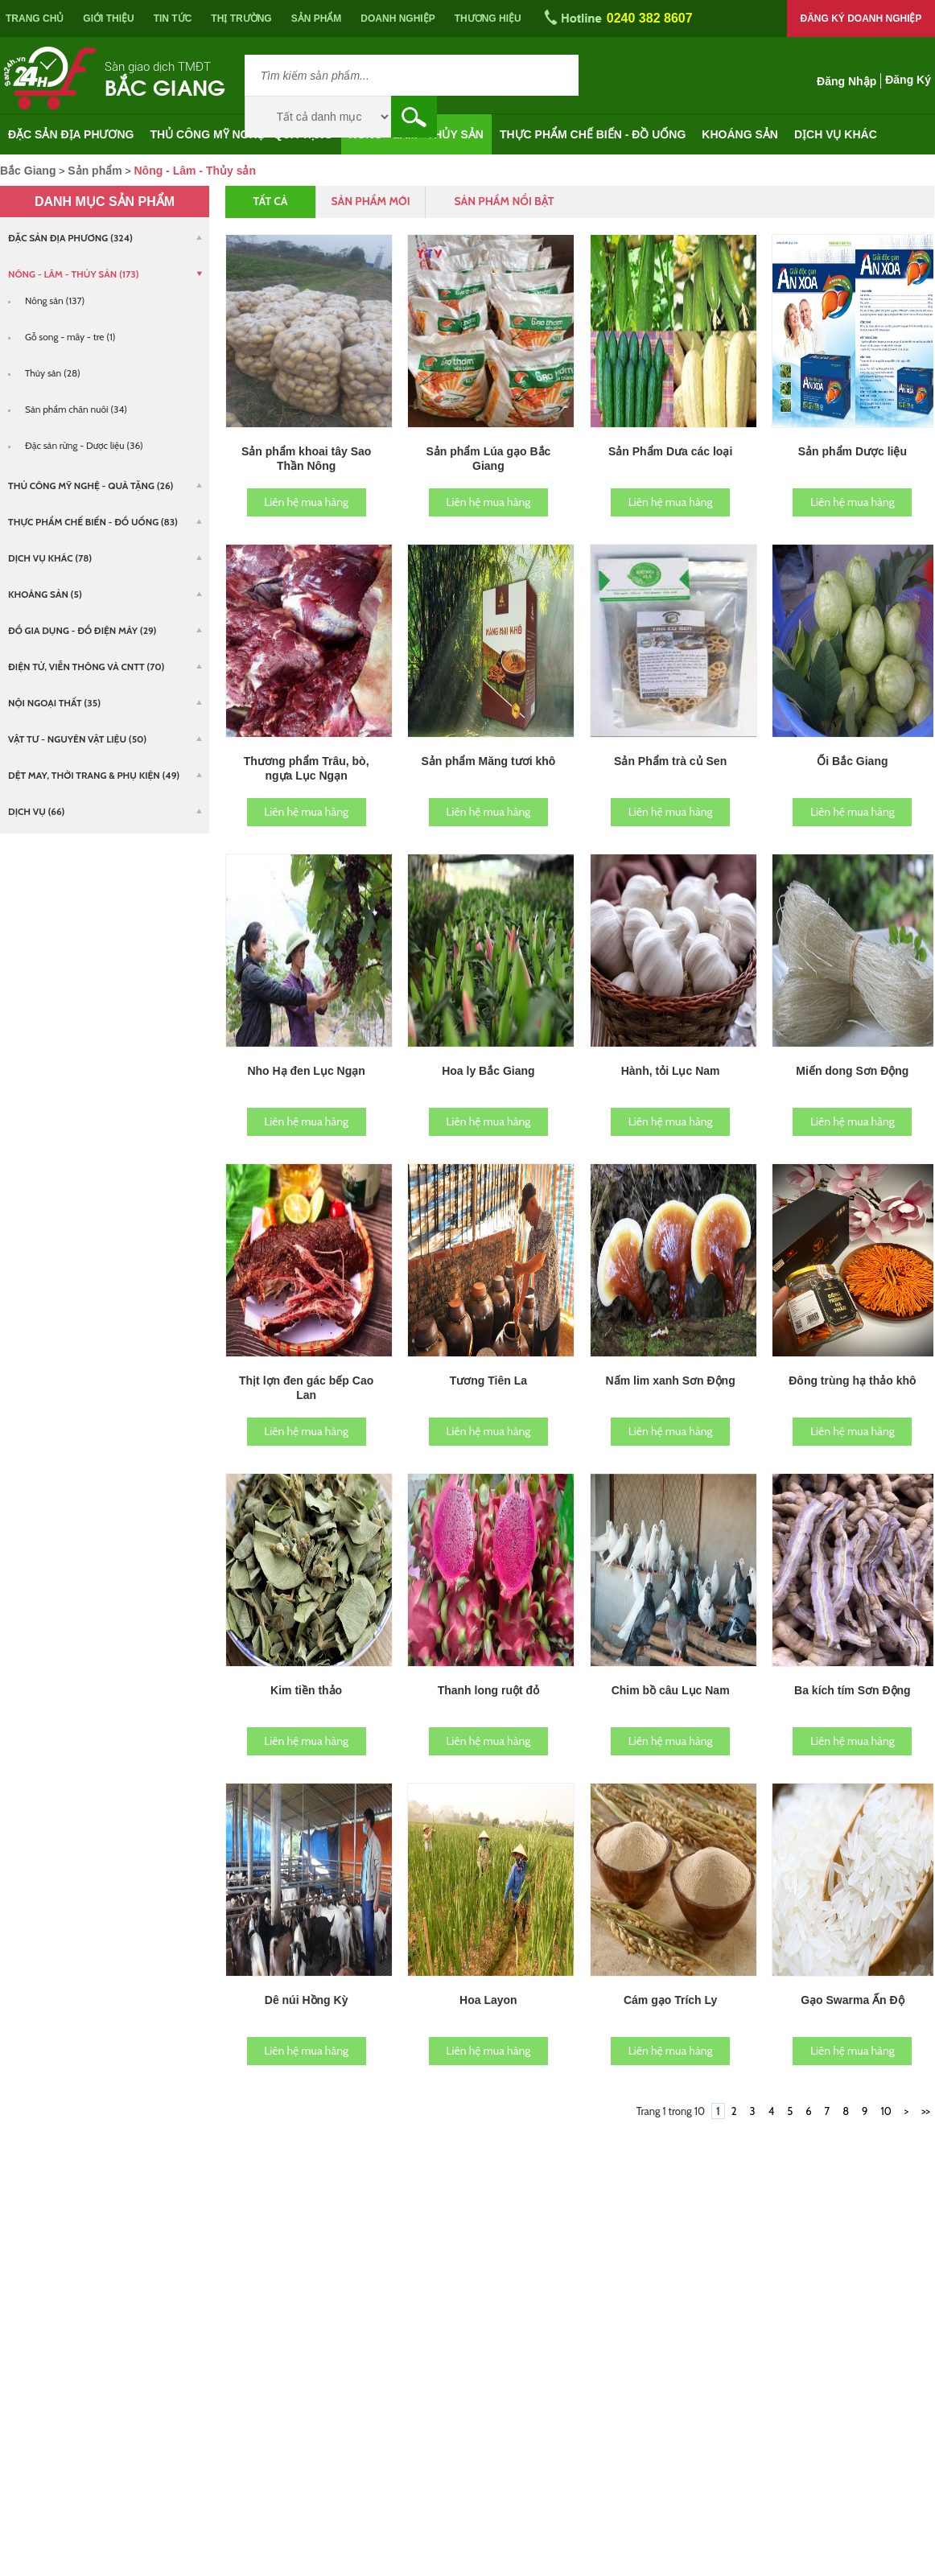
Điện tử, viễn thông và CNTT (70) (86, 666)
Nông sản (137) (54, 300)
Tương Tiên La (488, 1380)
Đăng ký (908, 79)
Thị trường (241, 18)
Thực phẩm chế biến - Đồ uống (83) (93, 522)
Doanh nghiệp (397, 18)
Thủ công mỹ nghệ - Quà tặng (241, 134)
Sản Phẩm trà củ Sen (670, 761)
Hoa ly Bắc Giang (488, 1070)
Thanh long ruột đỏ (488, 1690)
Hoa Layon (488, 2000)
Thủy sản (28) (52, 373)
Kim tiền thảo (306, 1690)
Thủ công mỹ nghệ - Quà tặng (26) (91, 485)
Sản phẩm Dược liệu (852, 451)
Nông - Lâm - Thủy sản (416, 134)
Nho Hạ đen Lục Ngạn (306, 1070)
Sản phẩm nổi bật (504, 201)
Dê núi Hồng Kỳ (306, 2000)
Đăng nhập (846, 81)
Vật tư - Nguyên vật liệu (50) (77, 739)
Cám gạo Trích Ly (670, 2000)
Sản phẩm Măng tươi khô (488, 761)
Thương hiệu (488, 18)
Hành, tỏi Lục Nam (670, 1070)
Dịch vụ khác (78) (50, 558)
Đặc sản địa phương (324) (70, 238)
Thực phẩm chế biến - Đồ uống (593, 134)
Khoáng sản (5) (45, 594)
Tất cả (270, 201)
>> (925, 2111)
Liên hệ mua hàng (306, 502)
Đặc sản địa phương (71, 134)
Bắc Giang (165, 85)
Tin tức (173, 18)
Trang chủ (35, 18)
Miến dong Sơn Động (852, 1070)
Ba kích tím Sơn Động (852, 1690)
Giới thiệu (108, 18)
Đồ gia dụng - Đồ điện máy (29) (82, 630)
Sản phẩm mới (370, 201)
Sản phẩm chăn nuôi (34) (76, 409)
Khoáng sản (740, 134)
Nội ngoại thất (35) (54, 703)
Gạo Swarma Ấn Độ (852, 2000)
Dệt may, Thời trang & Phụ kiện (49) (93, 775)
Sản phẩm (316, 18)
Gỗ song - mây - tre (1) (70, 337)
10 (885, 2111)
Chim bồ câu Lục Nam (671, 1690)
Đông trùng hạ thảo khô (852, 1380)
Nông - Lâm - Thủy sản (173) (73, 274)
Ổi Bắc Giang (852, 761)
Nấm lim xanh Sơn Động (670, 1380)
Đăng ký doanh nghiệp (860, 18)
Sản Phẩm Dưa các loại (670, 451)
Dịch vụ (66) (36, 811)
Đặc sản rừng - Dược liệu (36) (84, 445)
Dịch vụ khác (835, 134)
